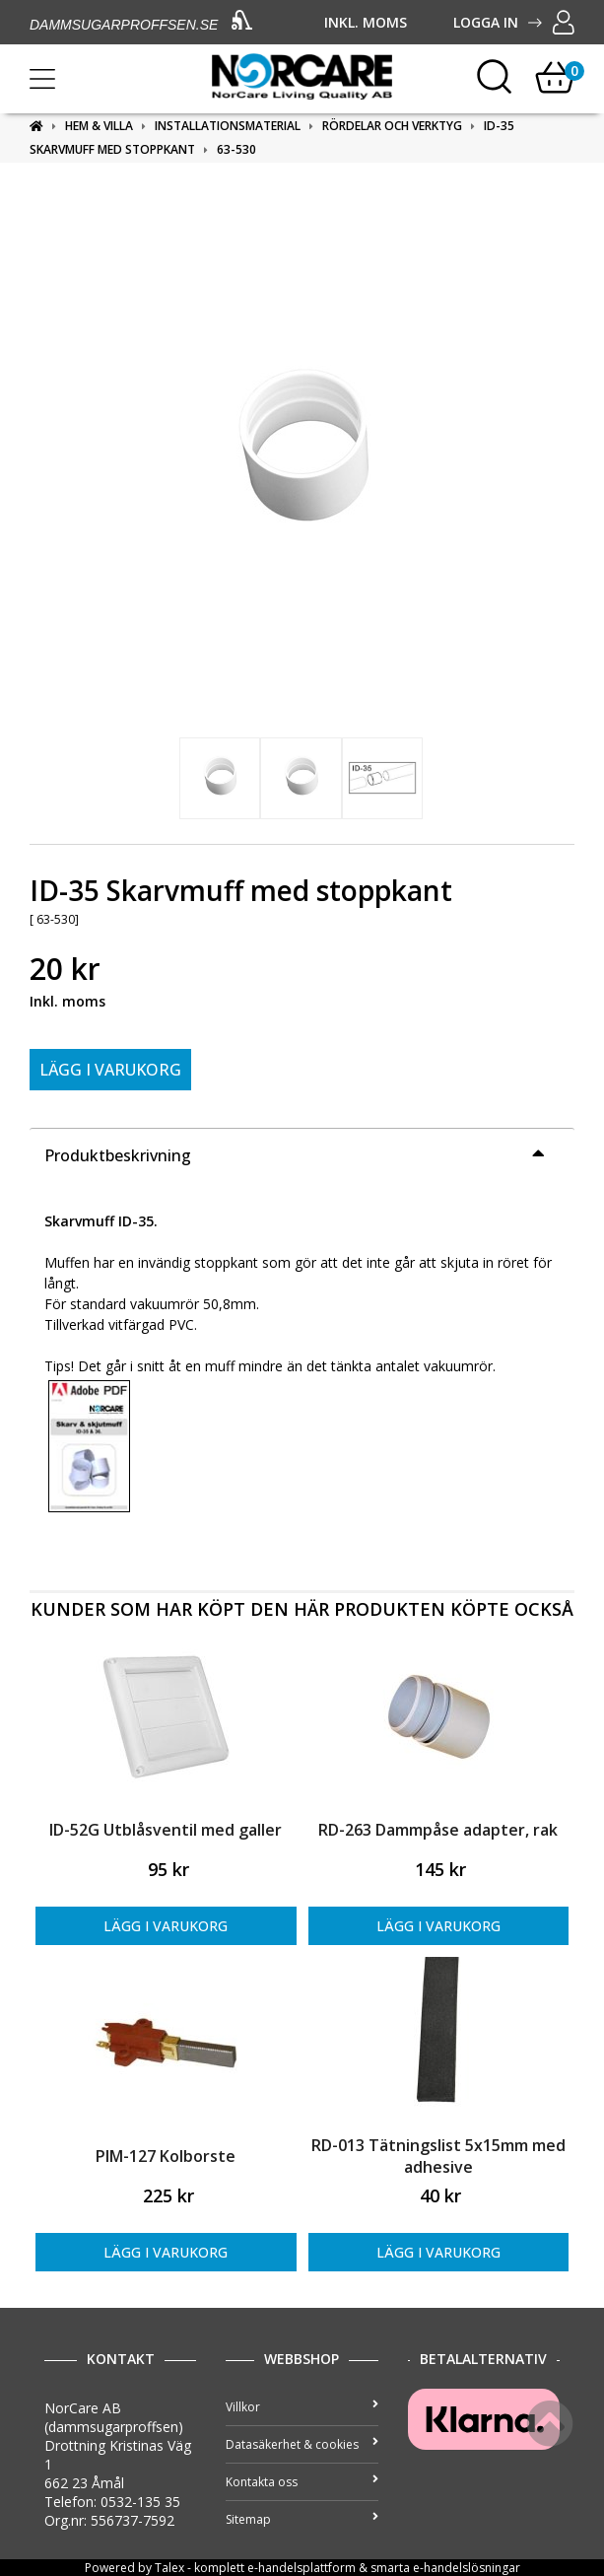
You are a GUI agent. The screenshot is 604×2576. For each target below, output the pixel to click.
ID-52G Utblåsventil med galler (165, 1830)
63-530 (236, 149)
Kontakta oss (301, 2481)
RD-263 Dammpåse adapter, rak (438, 1830)
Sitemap (301, 2519)
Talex (169, 2567)
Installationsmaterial (228, 125)
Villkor (301, 2407)
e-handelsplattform (301, 2567)
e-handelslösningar (466, 2567)
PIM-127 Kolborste (165, 2156)
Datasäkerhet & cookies (301, 2444)
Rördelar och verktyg (392, 125)
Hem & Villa (99, 125)
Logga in (513, 22)
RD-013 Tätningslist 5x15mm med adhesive (438, 2156)
